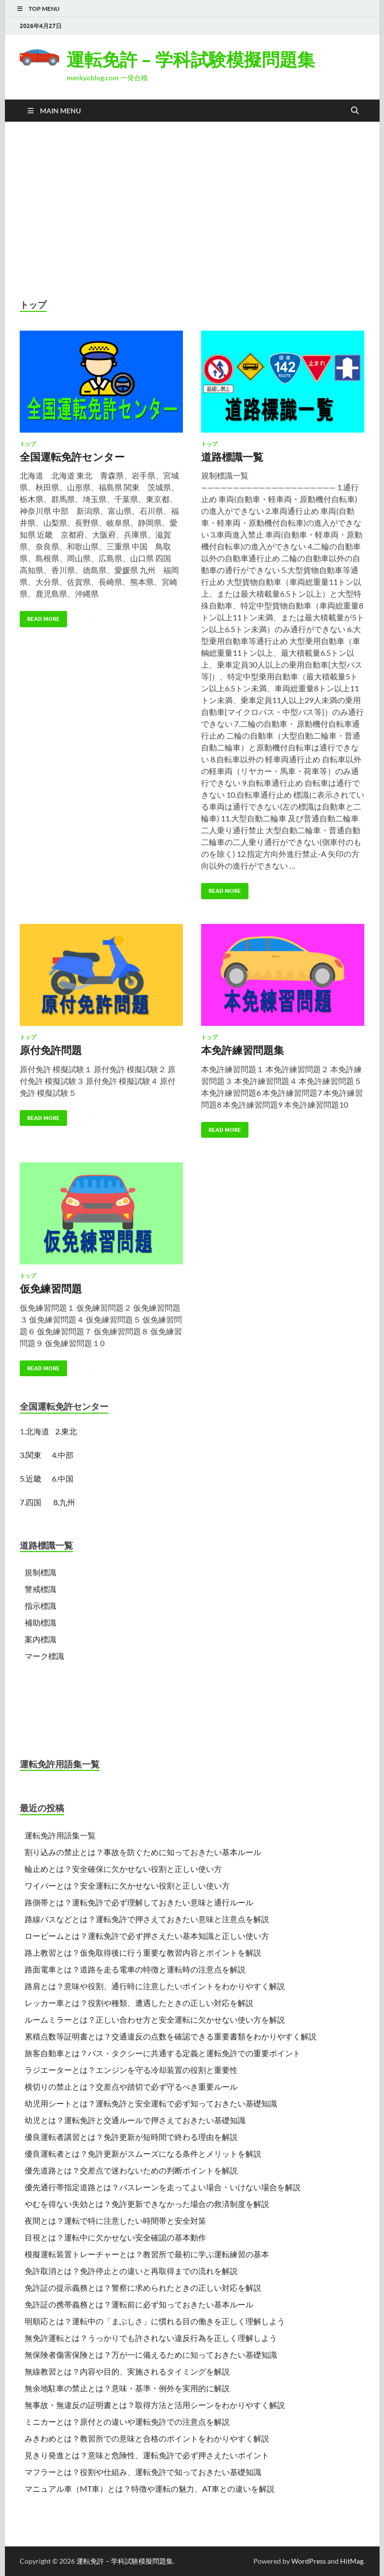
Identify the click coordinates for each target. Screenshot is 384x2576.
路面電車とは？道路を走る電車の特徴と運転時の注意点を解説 (135, 1969)
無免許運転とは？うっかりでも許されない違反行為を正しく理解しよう (151, 2337)
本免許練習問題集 (242, 1050)
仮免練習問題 (51, 1288)
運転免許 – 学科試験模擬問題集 (191, 59)
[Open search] (355, 111)
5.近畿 (30, 1478)
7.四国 (30, 1502)
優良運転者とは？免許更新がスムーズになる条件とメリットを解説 (143, 2153)
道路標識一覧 (232, 456)
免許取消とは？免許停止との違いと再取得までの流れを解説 (131, 2270)
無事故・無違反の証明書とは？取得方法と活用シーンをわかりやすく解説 (155, 2404)
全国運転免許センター (72, 456)
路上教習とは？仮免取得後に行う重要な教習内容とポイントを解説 (143, 1952)
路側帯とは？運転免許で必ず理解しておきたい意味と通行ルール (139, 1902)
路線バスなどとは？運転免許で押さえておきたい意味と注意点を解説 (147, 1919)
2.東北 (66, 1431)
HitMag (351, 2561)
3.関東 (32, 1454)
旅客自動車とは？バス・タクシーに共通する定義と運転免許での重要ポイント (163, 2053)
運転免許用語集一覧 (60, 1835)
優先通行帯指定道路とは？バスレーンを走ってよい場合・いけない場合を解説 (163, 2187)
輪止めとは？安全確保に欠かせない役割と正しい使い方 (123, 1868)
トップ (28, 444)
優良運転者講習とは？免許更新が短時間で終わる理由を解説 (131, 2136)
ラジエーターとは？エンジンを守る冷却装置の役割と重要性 (131, 2069)
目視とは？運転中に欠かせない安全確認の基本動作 (115, 2237)
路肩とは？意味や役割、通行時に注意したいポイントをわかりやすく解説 (155, 1986)
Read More (40, 616)
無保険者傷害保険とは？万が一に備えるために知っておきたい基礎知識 (151, 2354)
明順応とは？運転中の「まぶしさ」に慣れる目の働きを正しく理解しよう (155, 2321)
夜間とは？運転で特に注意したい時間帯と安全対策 (115, 2220)
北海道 (37, 1431)
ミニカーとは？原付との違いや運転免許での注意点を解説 (127, 2421)
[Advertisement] (192, 210)
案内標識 (40, 1639)
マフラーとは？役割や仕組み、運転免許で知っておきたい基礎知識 (143, 2471)
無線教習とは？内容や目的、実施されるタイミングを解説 (127, 2371)
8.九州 (64, 1502)
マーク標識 (44, 1656)
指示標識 (40, 1605)
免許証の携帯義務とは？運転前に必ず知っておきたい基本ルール (139, 2304)
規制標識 (40, 1572)
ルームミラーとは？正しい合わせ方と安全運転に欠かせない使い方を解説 (155, 2019)
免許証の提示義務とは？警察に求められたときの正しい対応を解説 (143, 2287)
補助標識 (40, 1622)
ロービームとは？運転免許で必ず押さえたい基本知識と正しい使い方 (147, 1935)
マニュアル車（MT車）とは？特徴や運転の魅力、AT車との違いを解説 (150, 2488)
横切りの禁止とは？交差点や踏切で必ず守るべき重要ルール (131, 2086)
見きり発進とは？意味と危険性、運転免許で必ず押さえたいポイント (147, 2455)
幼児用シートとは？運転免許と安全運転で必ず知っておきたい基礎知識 (151, 2103)
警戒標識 (40, 1588)
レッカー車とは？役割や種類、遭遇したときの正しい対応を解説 (139, 2002)
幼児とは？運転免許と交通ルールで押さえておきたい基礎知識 (135, 2120)
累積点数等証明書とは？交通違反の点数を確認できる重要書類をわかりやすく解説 (170, 2036)
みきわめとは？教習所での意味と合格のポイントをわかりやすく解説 (147, 2438)
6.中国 (62, 1478)
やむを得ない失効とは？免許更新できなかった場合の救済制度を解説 (147, 2203)
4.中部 (62, 1454)
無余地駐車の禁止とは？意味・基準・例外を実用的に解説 (127, 2388)
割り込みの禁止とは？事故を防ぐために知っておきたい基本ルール (143, 1852)
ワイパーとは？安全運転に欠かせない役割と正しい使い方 (127, 1885)
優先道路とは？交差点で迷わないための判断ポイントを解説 (131, 2170)
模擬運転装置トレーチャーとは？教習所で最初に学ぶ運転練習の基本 (147, 2254)
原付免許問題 (51, 1050)
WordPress (308, 2561)
